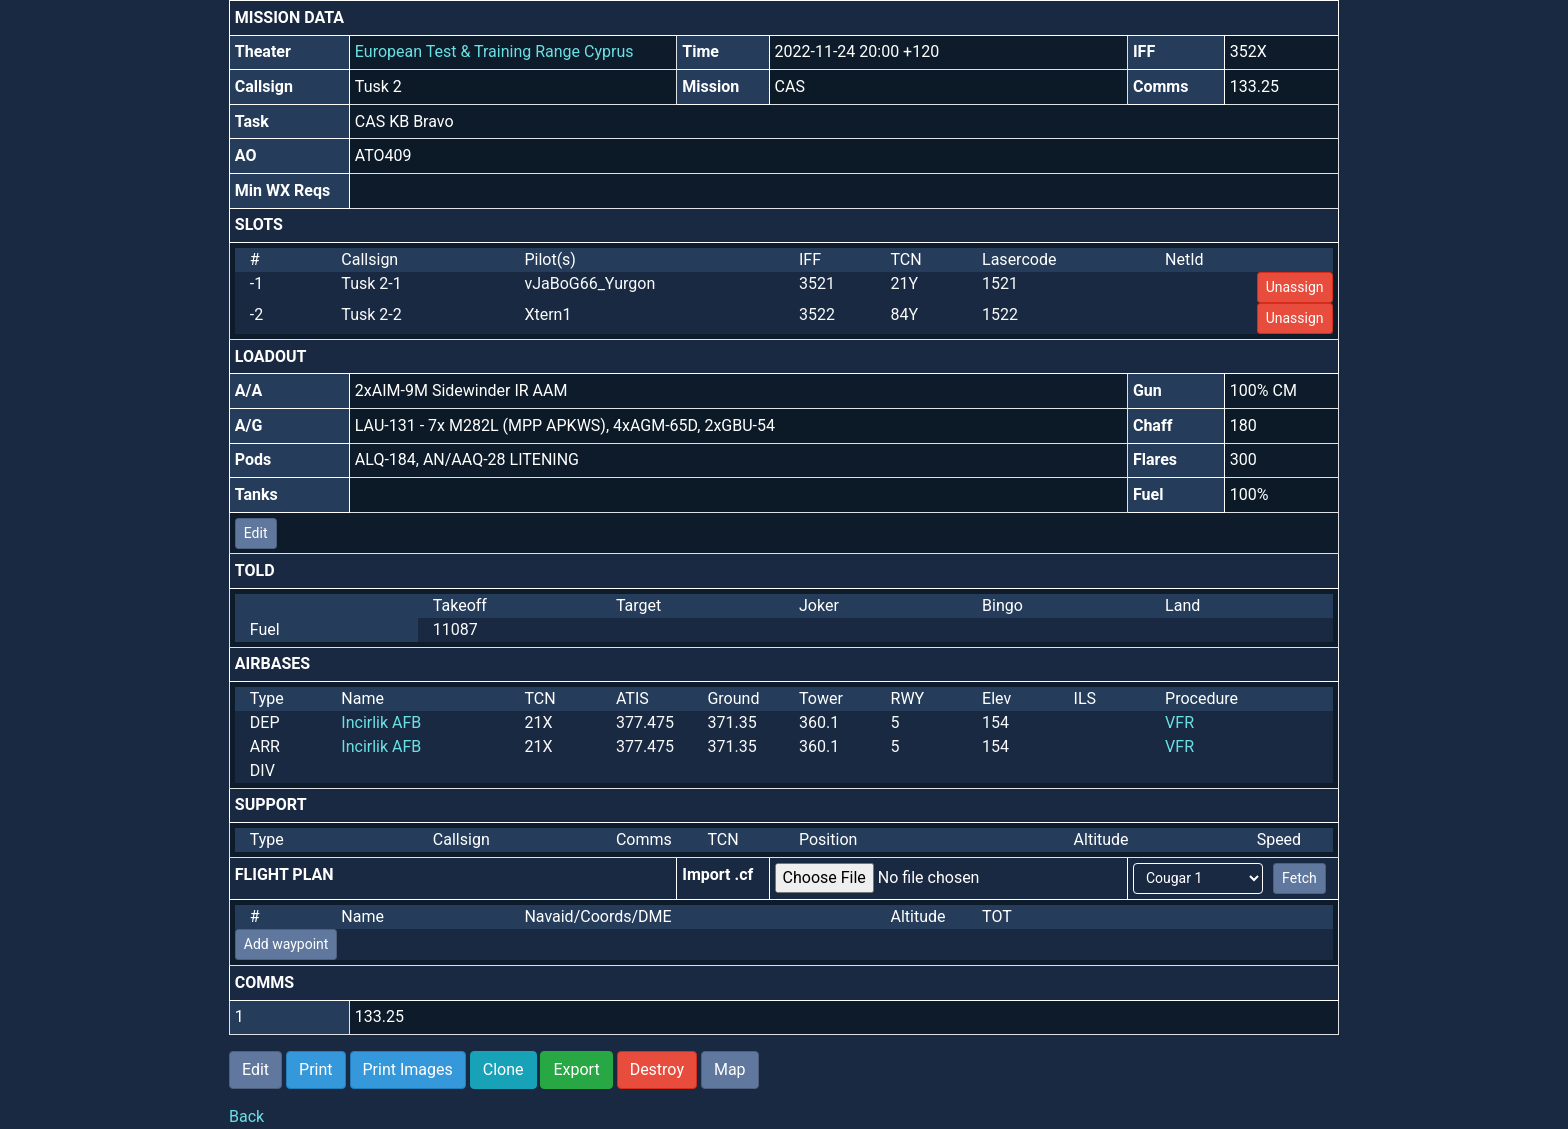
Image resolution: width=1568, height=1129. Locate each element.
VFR (1179, 722)
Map (730, 1069)
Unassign (1295, 287)
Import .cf (717, 874)
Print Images (408, 1069)
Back (246, 1116)
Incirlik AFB (381, 722)
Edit (256, 533)
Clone (503, 1069)
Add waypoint (286, 944)
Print (315, 1069)
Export (576, 1069)
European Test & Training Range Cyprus (494, 51)
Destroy (657, 1069)
